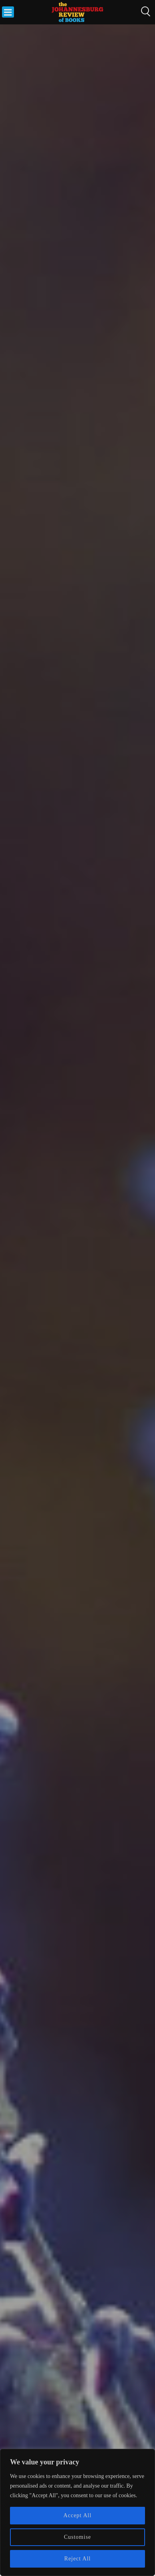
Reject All (77, 2559)
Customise (77, 2537)
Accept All (77, 2515)
